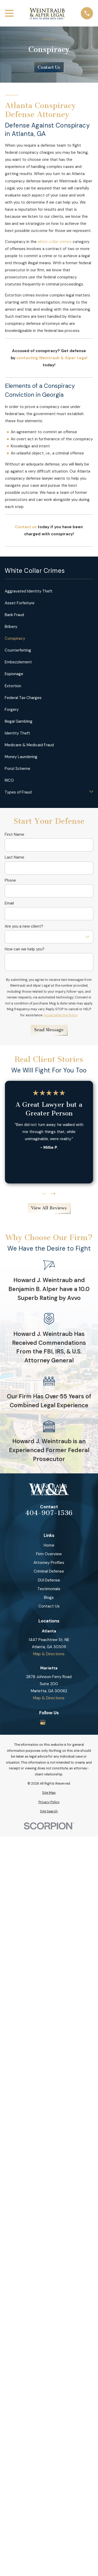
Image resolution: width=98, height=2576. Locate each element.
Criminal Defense (49, 1571)
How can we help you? (24, 949)
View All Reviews (49, 1207)
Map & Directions (49, 1654)
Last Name (14, 857)
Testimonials (48, 1588)
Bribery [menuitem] (11, 626)
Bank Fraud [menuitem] (14, 614)
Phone (10, 880)
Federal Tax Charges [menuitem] (23, 697)
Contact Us (49, 67)
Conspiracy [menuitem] (15, 638)
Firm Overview (49, 1554)
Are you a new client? (24, 926)
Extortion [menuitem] (13, 686)
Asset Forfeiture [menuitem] (19, 603)
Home (49, 1545)
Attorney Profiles (48, 1562)
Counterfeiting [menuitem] (18, 650)
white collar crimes (55, 241)
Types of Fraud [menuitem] (18, 792)
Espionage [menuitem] (14, 673)
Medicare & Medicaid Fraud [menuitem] (29, 745)
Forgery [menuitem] (12, 709)
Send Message (49, 1029)
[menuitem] (49, 1793)
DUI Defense (49, 1580)
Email (9, 903)
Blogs (49, 1597)
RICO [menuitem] (9, 780)
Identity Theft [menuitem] (17, 733)
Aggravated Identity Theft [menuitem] (29, 591)
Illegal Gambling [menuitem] (18, 721)
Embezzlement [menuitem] (18, 662)
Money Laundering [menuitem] (21, 756)
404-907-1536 (48, 1513)
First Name (14, 834)
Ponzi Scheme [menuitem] (17, 768)
